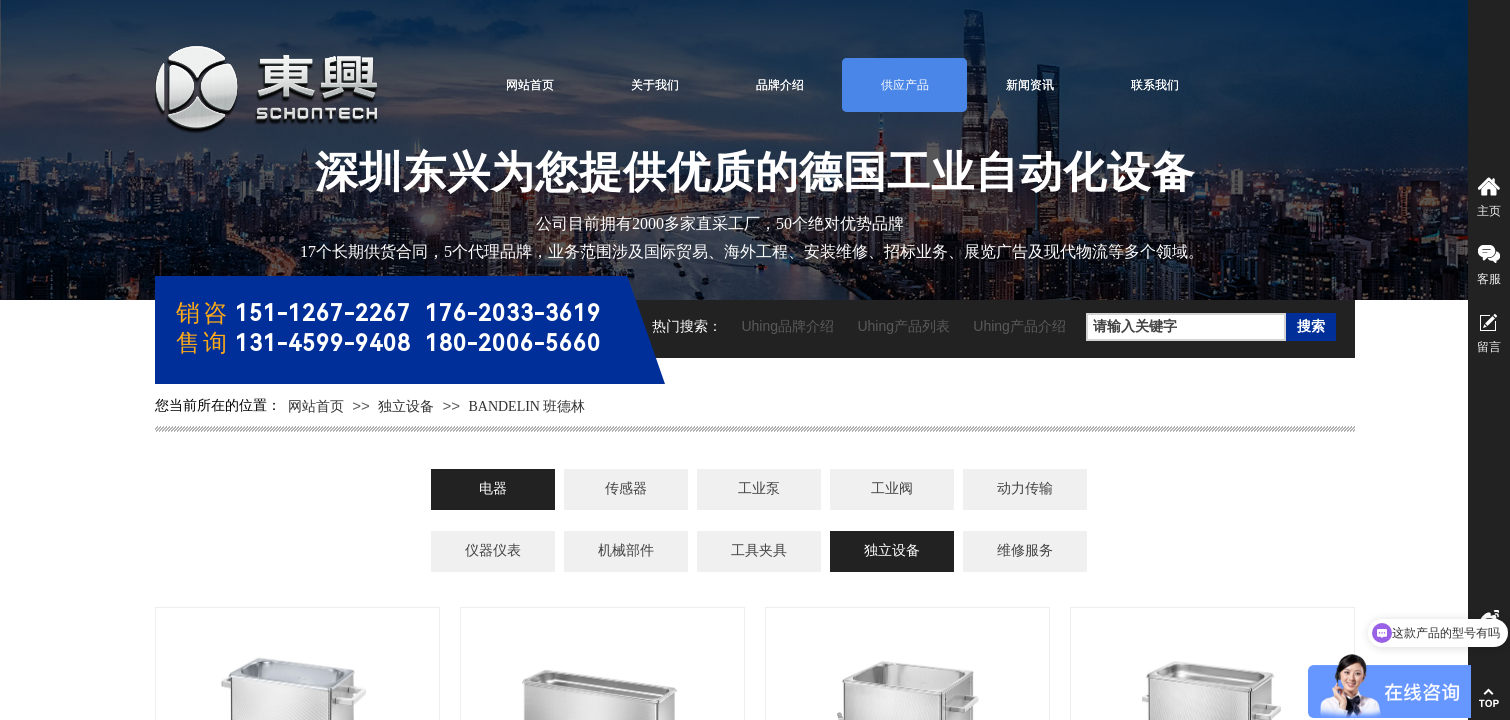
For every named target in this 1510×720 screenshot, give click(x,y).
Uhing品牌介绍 (787, 326)
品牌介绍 (780, 85)
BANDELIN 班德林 (526, 406)
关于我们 (655, 85)
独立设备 (406, 406)
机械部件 (626, 550)
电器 (493, 488)
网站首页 (530, 85)
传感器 (626, 488)
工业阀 (892, 488)
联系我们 (1155, 85)
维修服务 (1025, 550)
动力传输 (1025, 488)
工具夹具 (759, 550)
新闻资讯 (1030, 85)
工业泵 (759, 488)
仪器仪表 (493, 550)
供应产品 (905, 85)
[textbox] (1186, 327)
